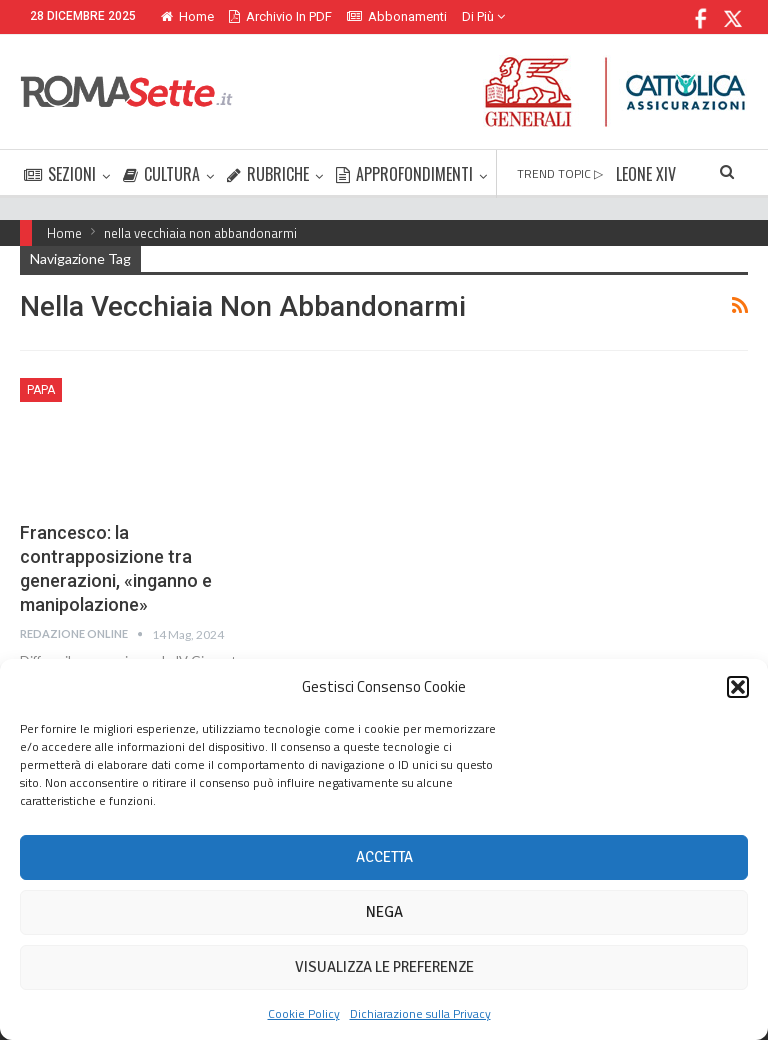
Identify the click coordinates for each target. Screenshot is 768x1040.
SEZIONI (60, 174)
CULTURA (161, 174)
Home (187, 16)
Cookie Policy (304, 1013)
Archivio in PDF (280, 16)
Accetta (384, 857)
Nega (384, 912)
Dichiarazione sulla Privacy (420, 1013)
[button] (738, 687)
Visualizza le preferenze (384, 967)
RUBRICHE (268, 174)
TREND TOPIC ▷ (560, 173)
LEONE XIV (646, 174)
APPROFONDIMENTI (404, 174)
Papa (41, 390)
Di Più (483, 16)
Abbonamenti (397, 16)
